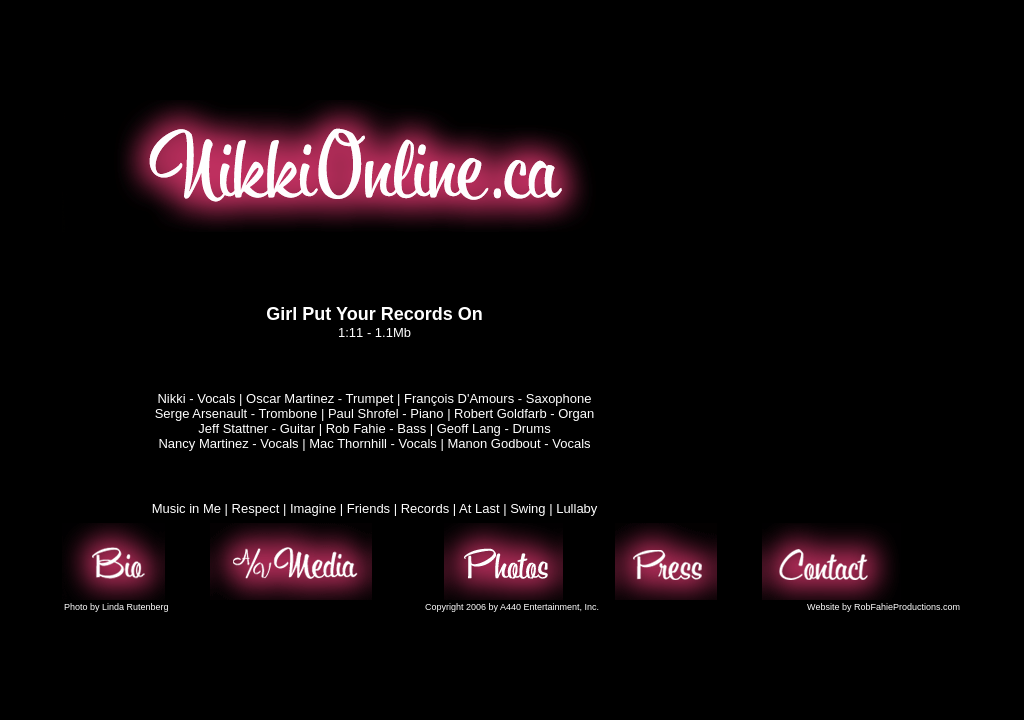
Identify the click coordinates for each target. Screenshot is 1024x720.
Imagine (313, 508)
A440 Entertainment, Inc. (549, 607)
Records (425, 508)
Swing (527, 508)
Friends (368, 508)
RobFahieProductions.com (907, 607)
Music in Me (186, 508)
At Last (479, 508)
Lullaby (576, 508)
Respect (256, 508)
